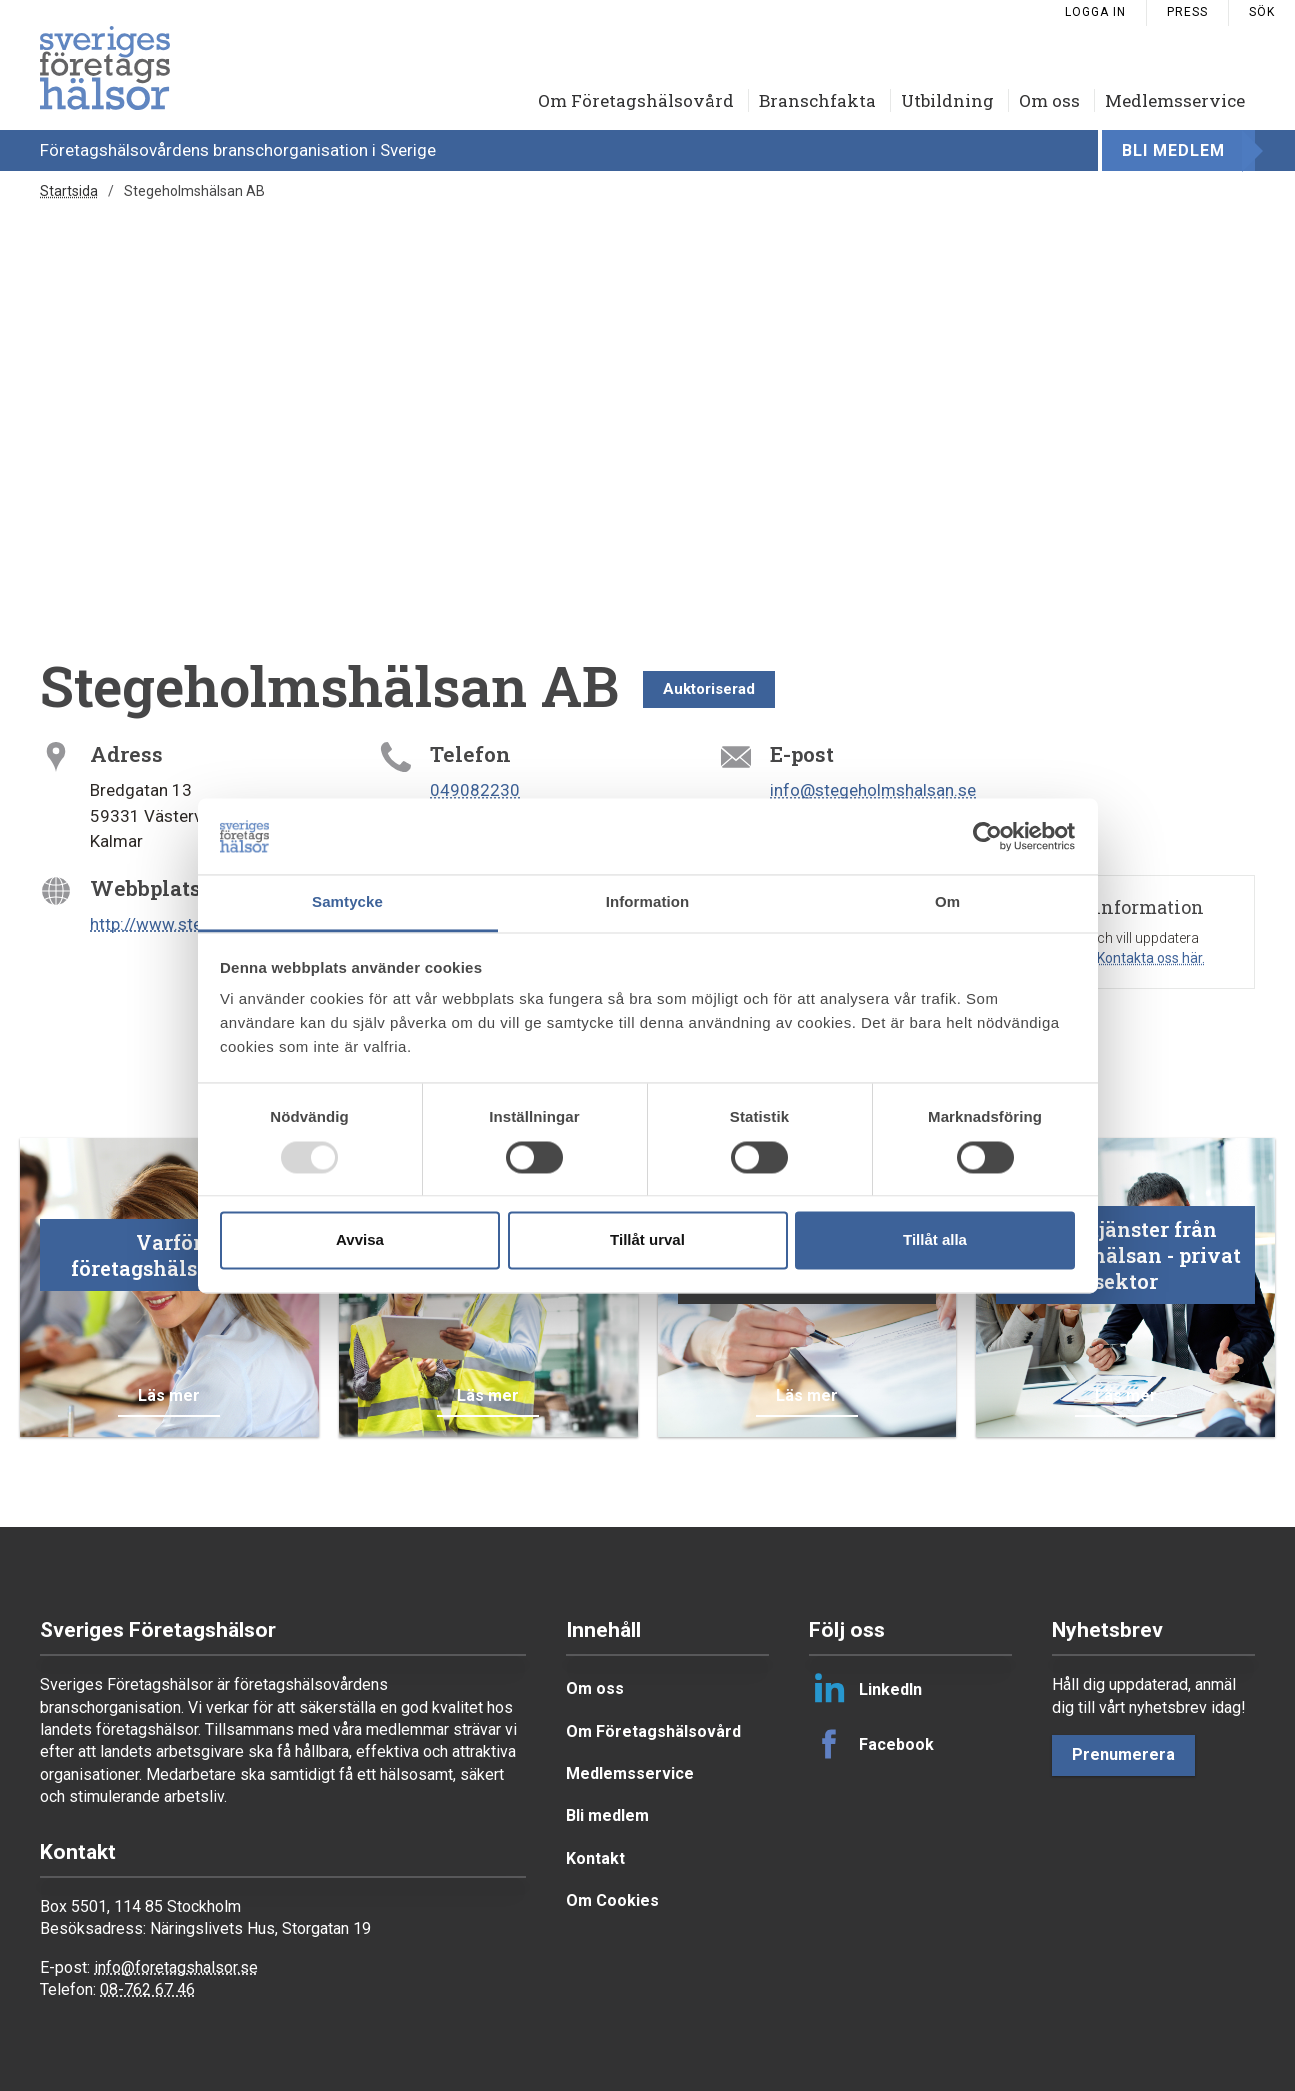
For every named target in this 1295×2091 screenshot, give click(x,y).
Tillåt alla (935, 1240)
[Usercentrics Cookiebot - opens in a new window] (987, 836)
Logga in (1095, 12)
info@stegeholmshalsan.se (873, 790)
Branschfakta (817, 100)
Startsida (69, 191)
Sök (1262, 12)
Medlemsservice (1175, 100)
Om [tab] (947, 902)
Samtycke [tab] (347, 902)
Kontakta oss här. (1151, 958)
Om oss (1049, 100)
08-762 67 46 (147, 1989)
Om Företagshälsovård (636, 100)
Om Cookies (612, 1900)
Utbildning (947, 100)
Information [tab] (648, 902)
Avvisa (360, 1240)
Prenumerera (1123, 1754)
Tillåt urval (647, 1240)
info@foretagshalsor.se (176, 1967)
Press (1187, 12)
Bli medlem (1173, 150)
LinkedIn (865, 1689)
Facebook (871, 1744)
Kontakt (595, 1858)
